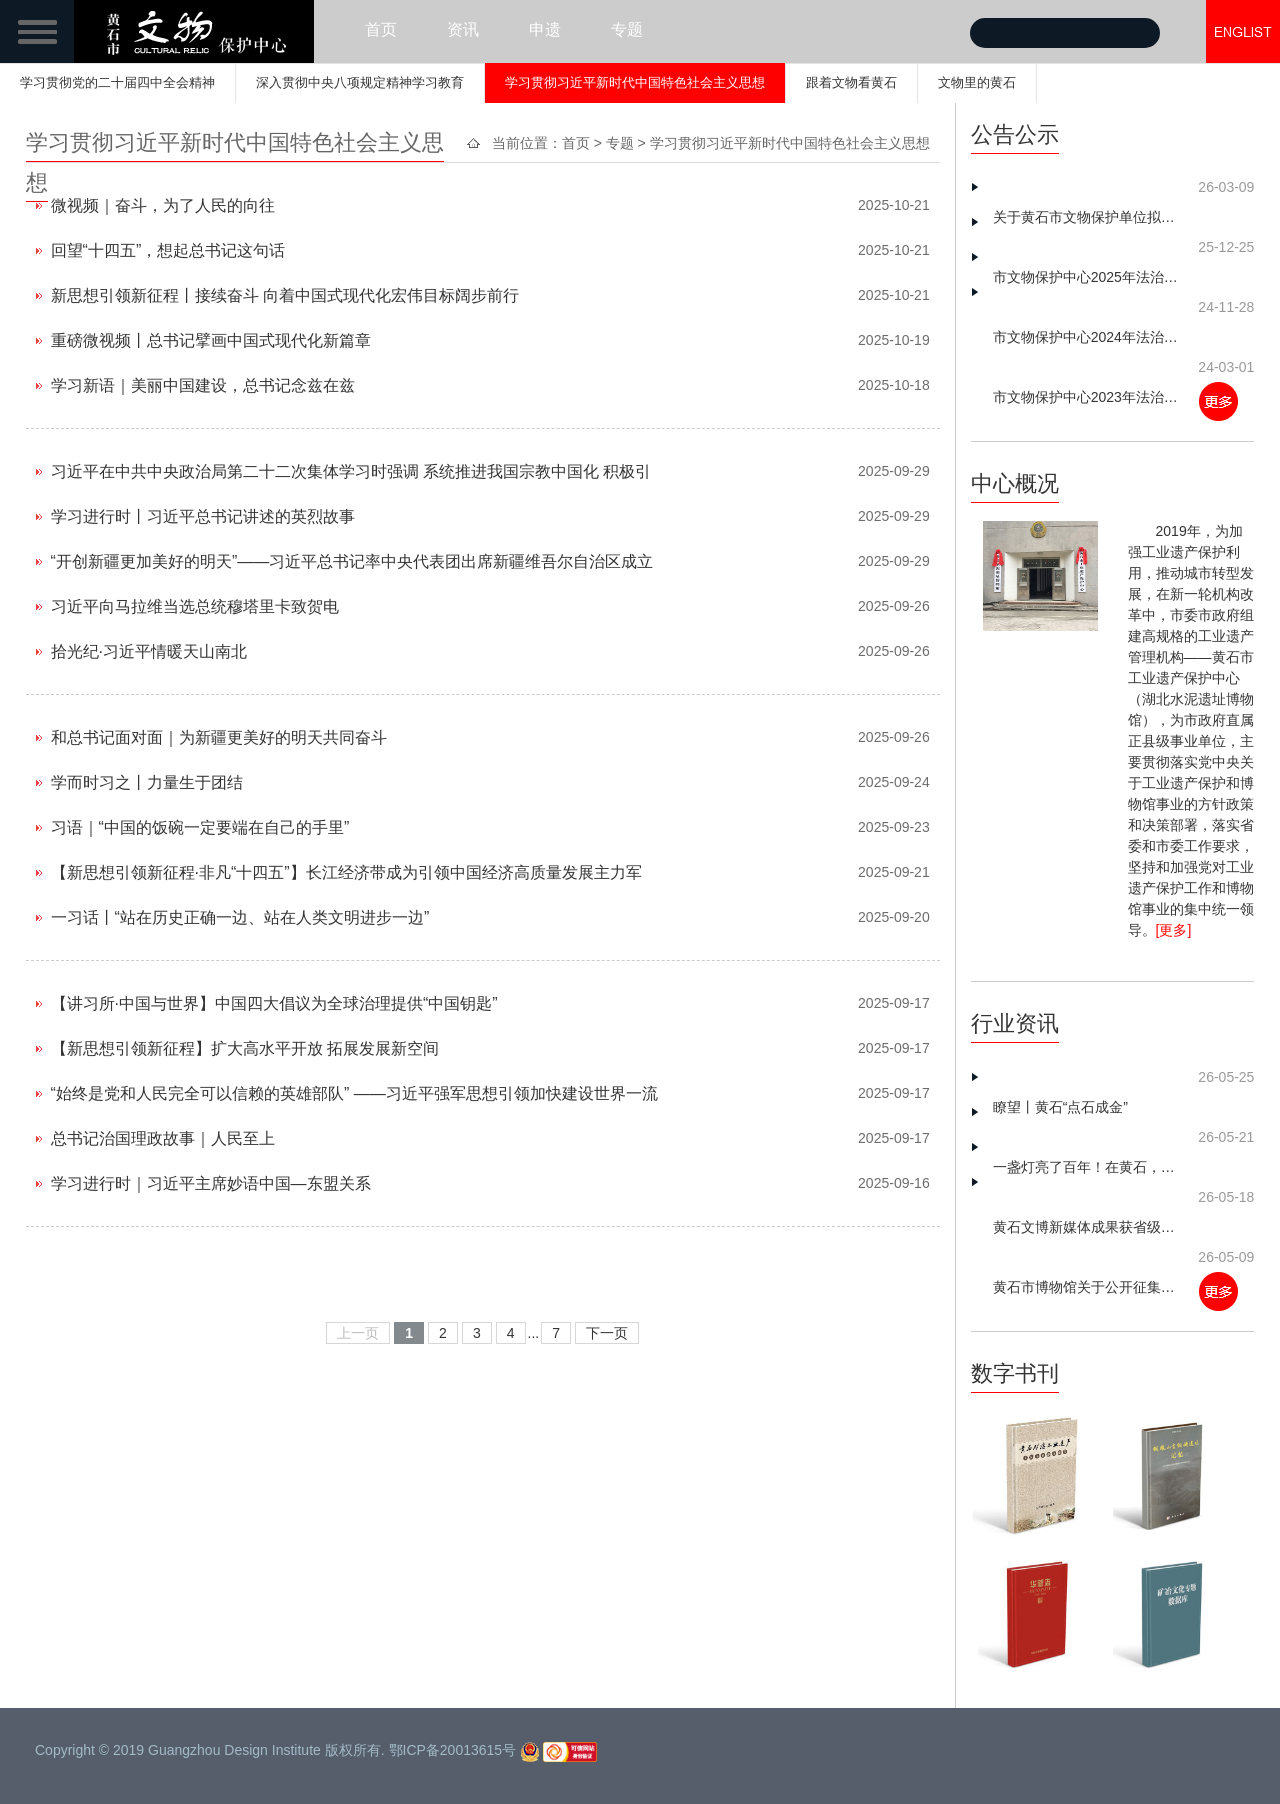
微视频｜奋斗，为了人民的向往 (163, 205)
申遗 (545, 29)
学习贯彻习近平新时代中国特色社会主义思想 (635, 82)
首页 (381, 29)
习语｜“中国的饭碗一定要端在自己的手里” (200, 827)
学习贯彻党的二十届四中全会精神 (117, 82)
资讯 (463, 29)
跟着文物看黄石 (851, 82)
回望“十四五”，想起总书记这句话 (168, 250)
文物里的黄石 (977, 82)
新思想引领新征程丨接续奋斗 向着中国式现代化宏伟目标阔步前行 (285, 295)
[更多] (1174, 930)
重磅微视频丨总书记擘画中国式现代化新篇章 (211, 340)
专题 (627, 29)
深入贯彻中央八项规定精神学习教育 (360, 82)
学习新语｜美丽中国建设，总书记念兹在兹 (203, 385)
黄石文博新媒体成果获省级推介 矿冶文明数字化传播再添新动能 (1088, 1227)
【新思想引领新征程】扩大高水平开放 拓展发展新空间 (245, 1048)
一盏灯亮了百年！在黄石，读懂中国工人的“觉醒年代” (1088, 1167)
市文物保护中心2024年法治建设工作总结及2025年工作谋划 (1088, 337)
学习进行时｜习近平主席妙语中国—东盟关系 (211, 1183)
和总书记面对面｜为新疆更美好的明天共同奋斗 (219, 737)
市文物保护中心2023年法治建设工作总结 (1088, 397)
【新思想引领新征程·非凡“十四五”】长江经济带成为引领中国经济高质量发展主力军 (346, 872)
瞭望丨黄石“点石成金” (1060, 1107)
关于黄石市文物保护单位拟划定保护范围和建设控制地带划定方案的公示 (1088, 217)
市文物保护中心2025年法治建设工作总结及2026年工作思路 (1088, 277)
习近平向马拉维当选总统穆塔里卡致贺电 (195, 606)
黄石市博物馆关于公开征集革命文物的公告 (1088, 1287)
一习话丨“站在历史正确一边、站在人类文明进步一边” (240, 917)
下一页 (607, 1333)
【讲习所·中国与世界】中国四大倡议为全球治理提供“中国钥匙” (274, 1003)
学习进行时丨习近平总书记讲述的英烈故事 (203, 516)
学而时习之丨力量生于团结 (147, 782)
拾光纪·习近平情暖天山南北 (149, 651)
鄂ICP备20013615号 (453, 1750)
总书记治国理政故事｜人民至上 (163, 1138)
